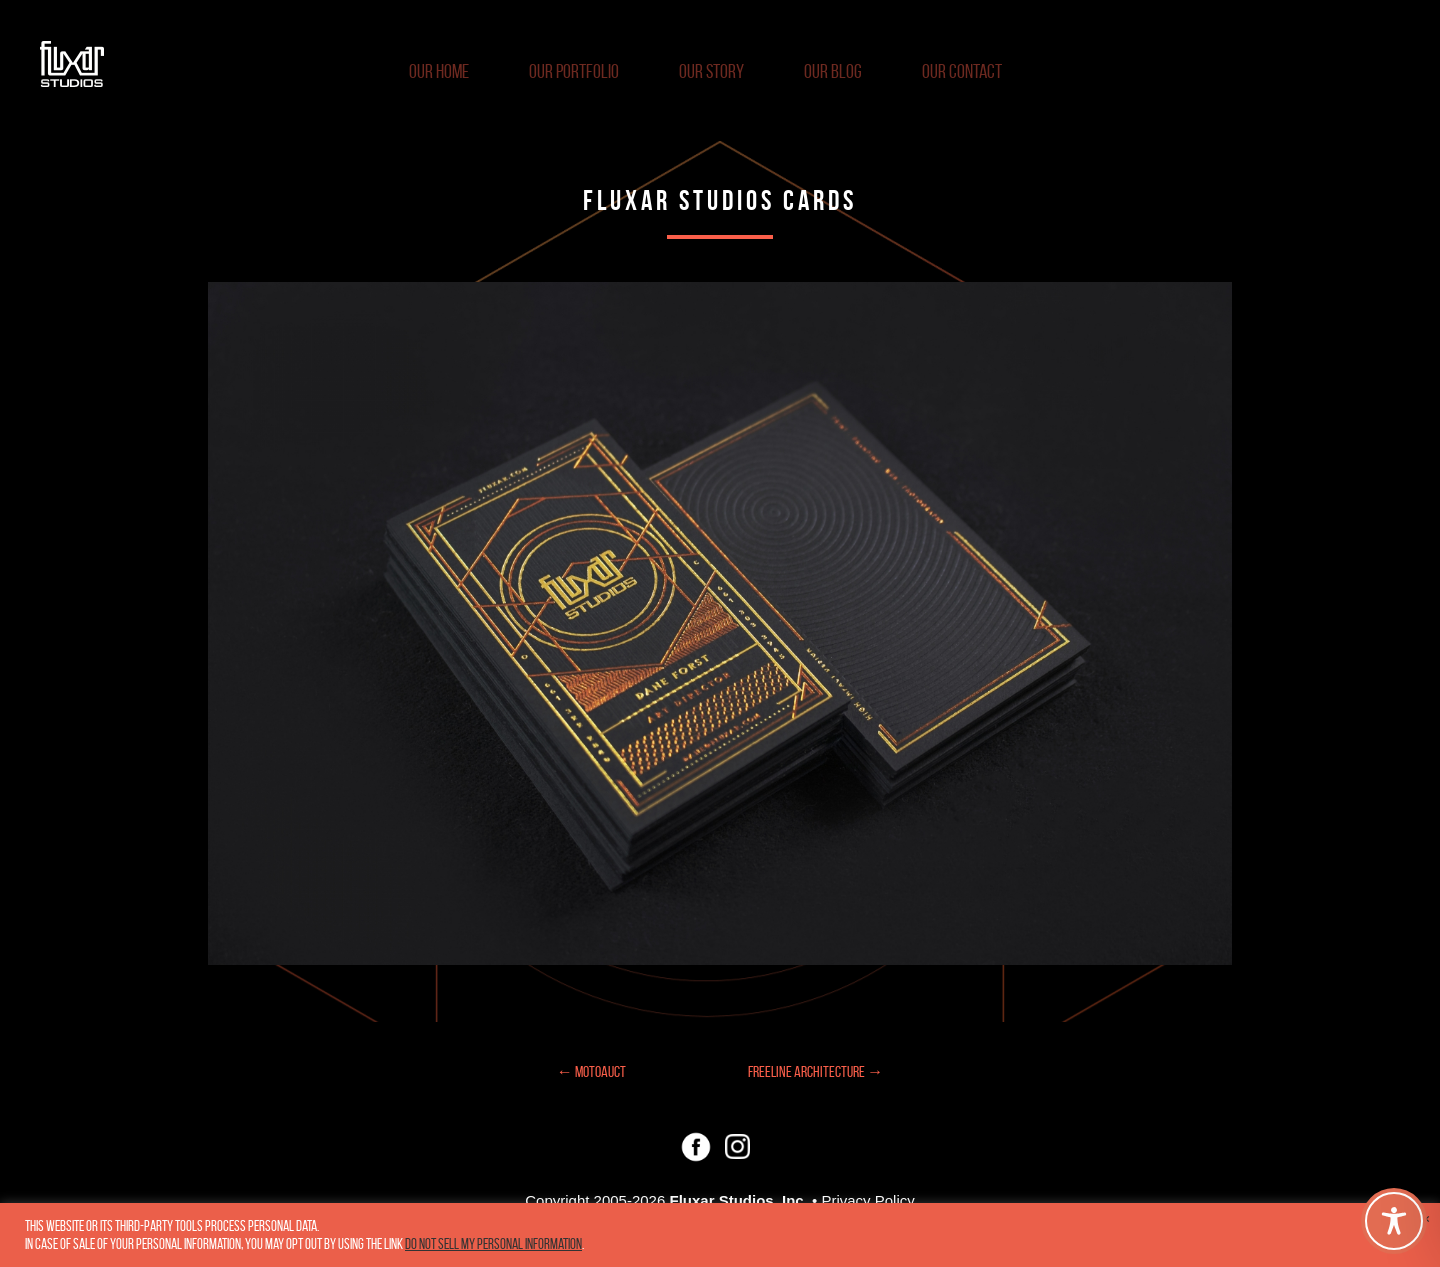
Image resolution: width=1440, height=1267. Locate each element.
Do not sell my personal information (493, 1244)
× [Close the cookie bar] (1426, 1219)
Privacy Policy (867, 1200)
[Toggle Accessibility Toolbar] (1394, 1221)
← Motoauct (591, 1071)
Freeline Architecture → (815, 1071)
